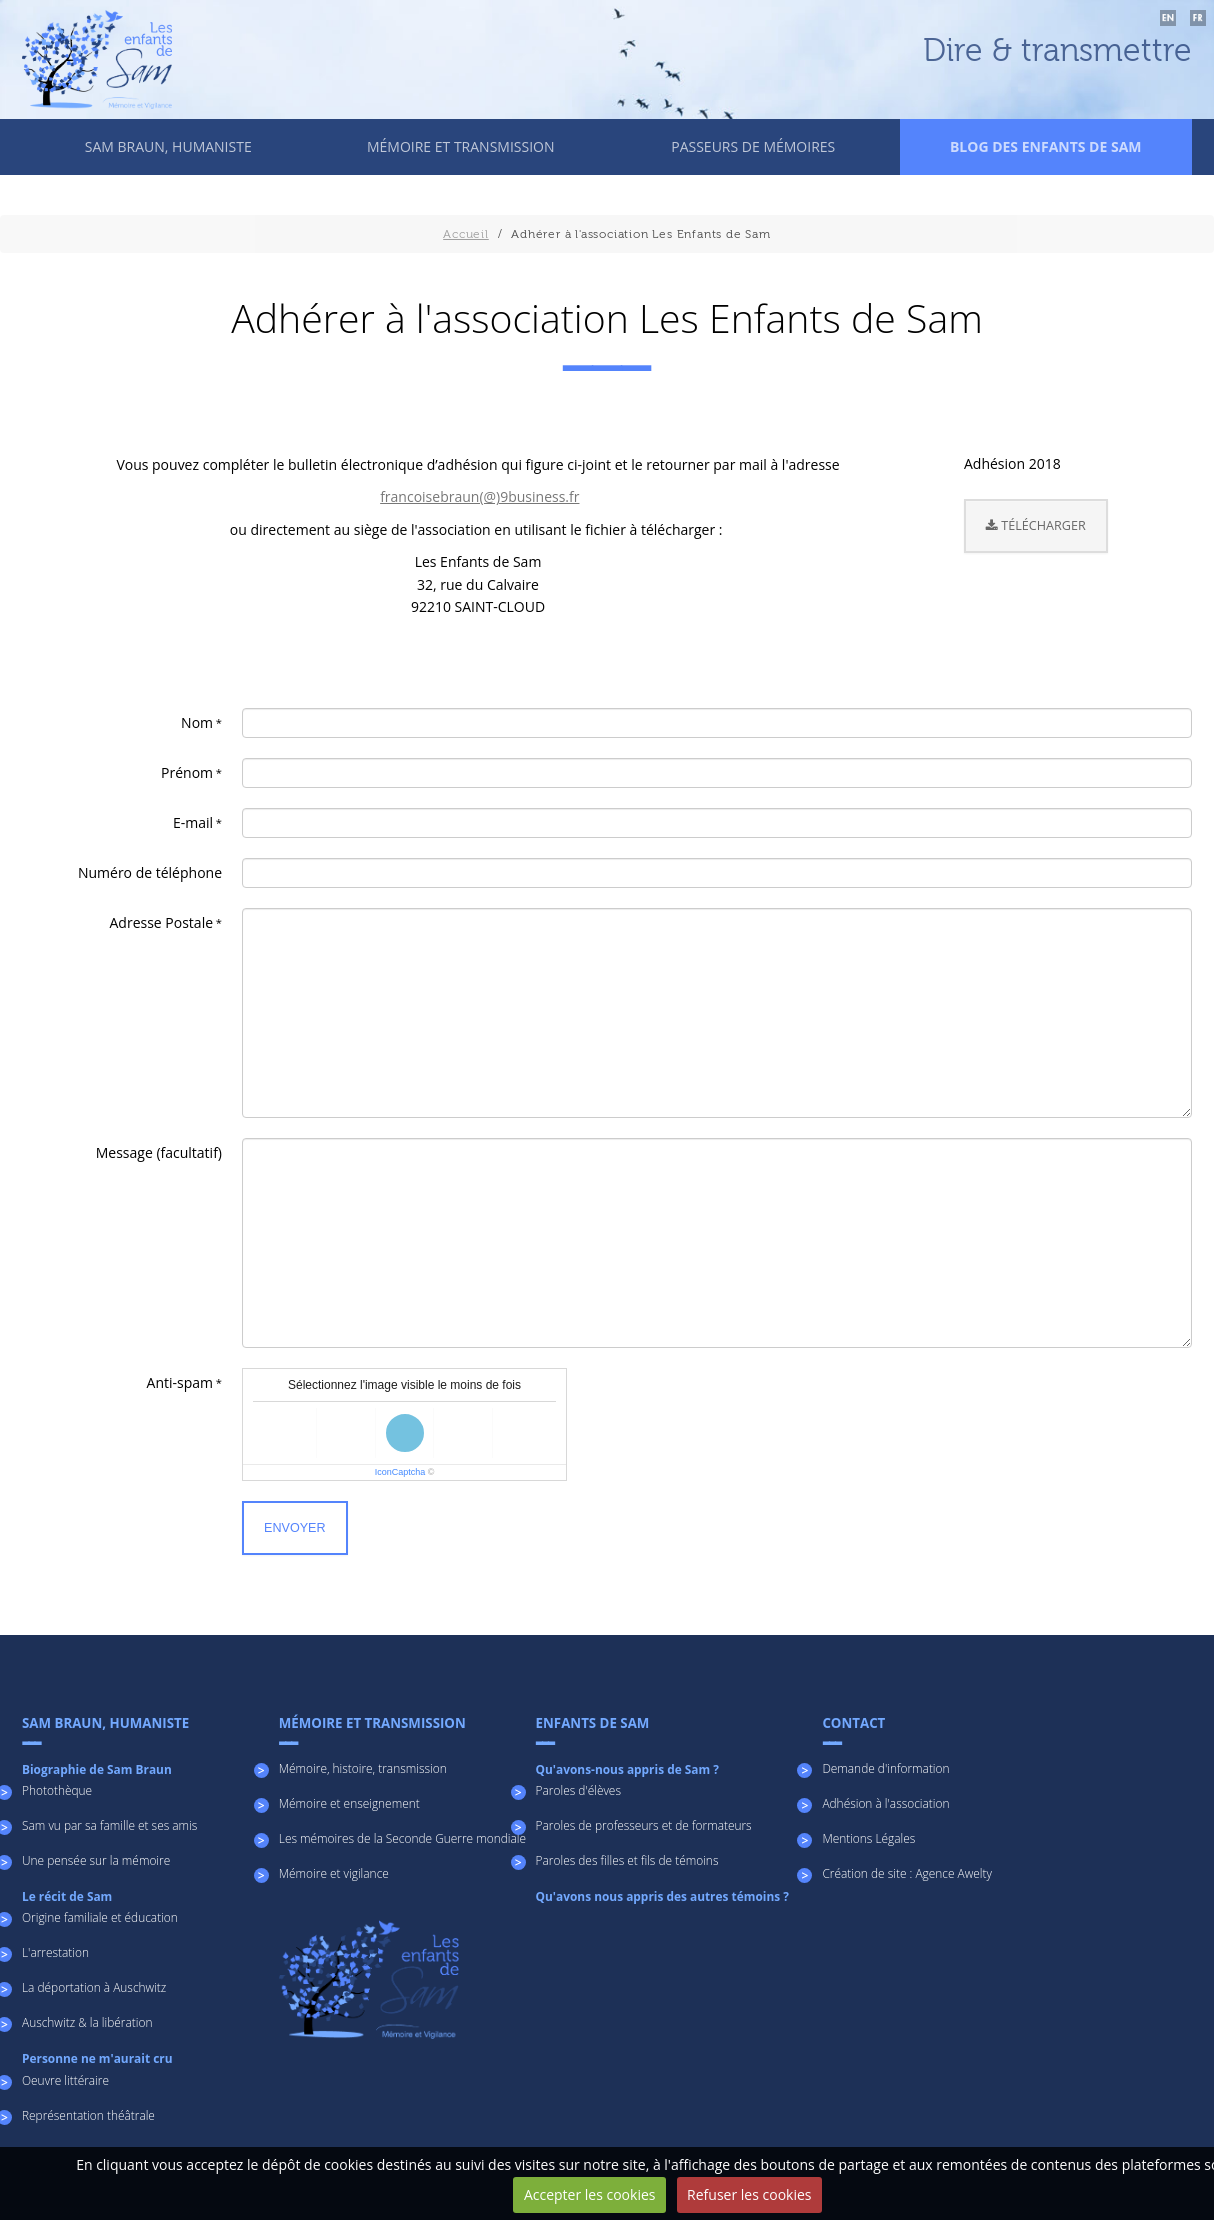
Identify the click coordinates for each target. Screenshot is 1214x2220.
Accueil (466, 234)
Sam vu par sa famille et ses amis (109, 1825)
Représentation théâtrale (88, 2115)
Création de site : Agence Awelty (907, 1873)
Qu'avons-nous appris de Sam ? (627, 1769)
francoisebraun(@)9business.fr (479, 496)
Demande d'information (885, 1768)
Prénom (187, 772)
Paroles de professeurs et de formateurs (644, 1825)
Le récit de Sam (67, 1896)
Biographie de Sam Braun (97, 1769)
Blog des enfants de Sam (1046, 146)
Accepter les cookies (590, 2194)
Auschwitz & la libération (87, 2022)
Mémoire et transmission (461, 146)
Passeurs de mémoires (753, 146)
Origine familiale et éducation (100, 1917)
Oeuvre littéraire (65, 2080)
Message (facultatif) (159, 1152)
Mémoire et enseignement (349, 1803)
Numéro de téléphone (150, 872)
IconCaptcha (400, 1472)
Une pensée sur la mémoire (96, 1860)
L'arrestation (55, 1952)
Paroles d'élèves (578, 1790)
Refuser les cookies (749, 2194)
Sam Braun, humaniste (168, 146)
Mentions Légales (868, 1838)
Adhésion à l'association (885, 1803)
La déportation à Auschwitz (94, 1987)
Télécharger (1036, 525)
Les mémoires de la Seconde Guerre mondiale (402, 1838)
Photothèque (57, 1790)
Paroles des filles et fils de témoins (627, 1860)
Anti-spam (180, 1382)
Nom (197, 722)
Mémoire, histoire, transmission (363, 1768)
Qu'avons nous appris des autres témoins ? (662, 1896)
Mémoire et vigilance (334, 1873)
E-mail (193, 822)
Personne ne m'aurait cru (97, 2058)
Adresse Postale (162, 922)
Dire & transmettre (1057, 51)
